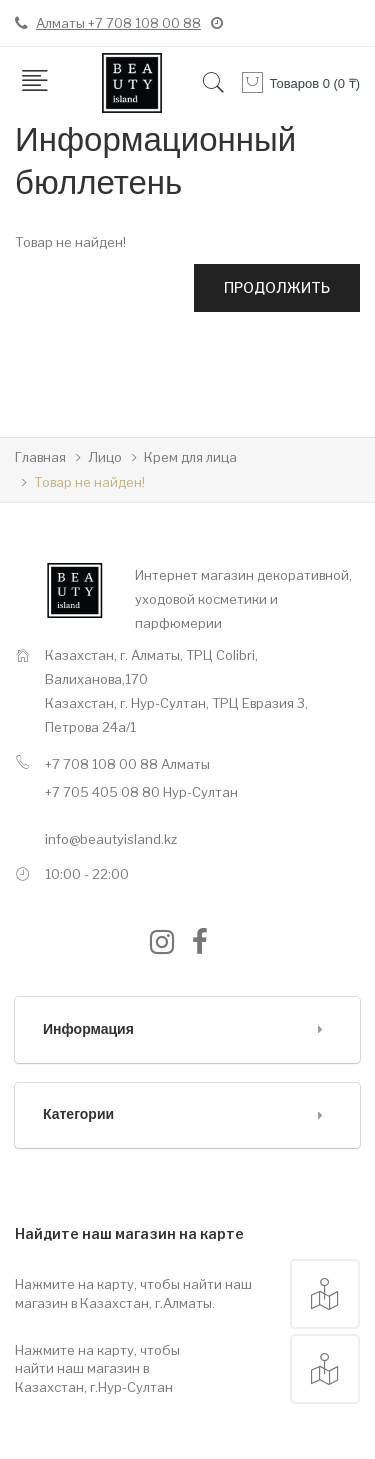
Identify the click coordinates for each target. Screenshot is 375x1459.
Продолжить (277, 287)
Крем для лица (190, 457)
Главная (40, 457)
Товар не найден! (89, 482)
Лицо (105, 457)
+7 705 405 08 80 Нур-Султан (141, 792)
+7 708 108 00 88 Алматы (127, 764)
